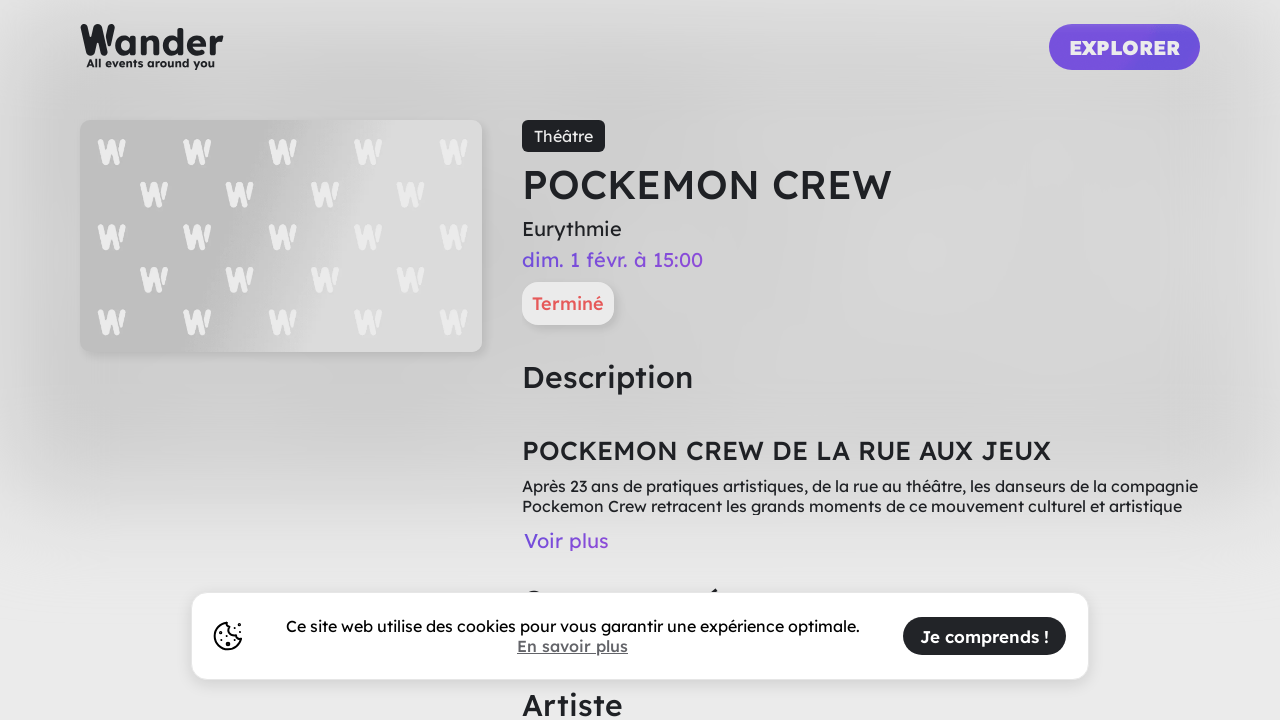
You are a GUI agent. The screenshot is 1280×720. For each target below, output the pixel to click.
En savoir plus (572, 646)
